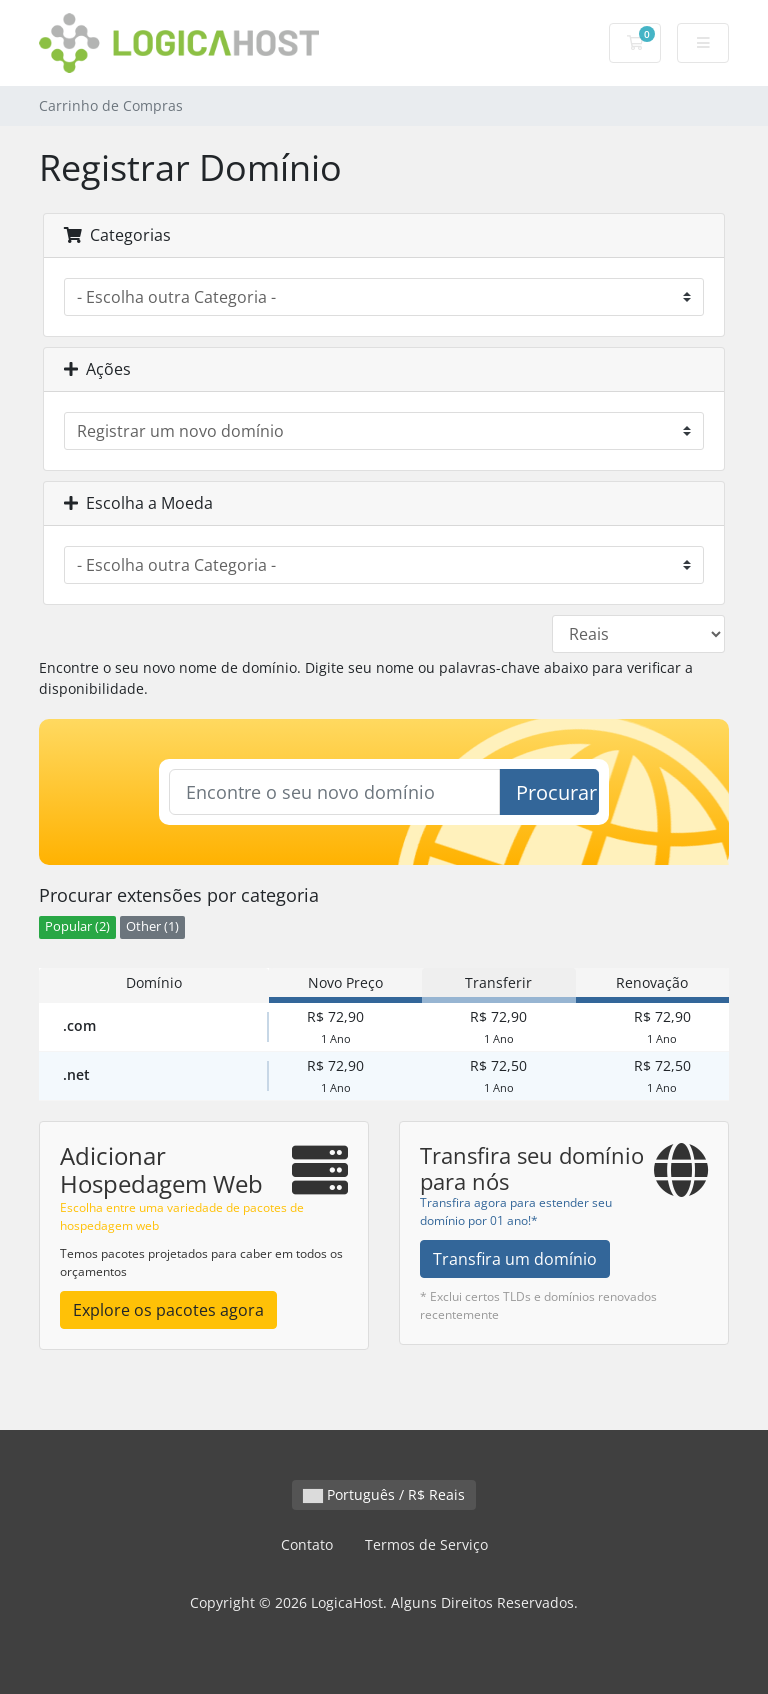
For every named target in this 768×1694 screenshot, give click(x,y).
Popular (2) (77, 926)
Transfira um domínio (515, 1259)
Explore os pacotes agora (168, 1310)
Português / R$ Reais (384, 1494)
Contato (307, 1544)
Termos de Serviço (426, 1544)
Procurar (556, 792)
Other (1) (152, 926)
